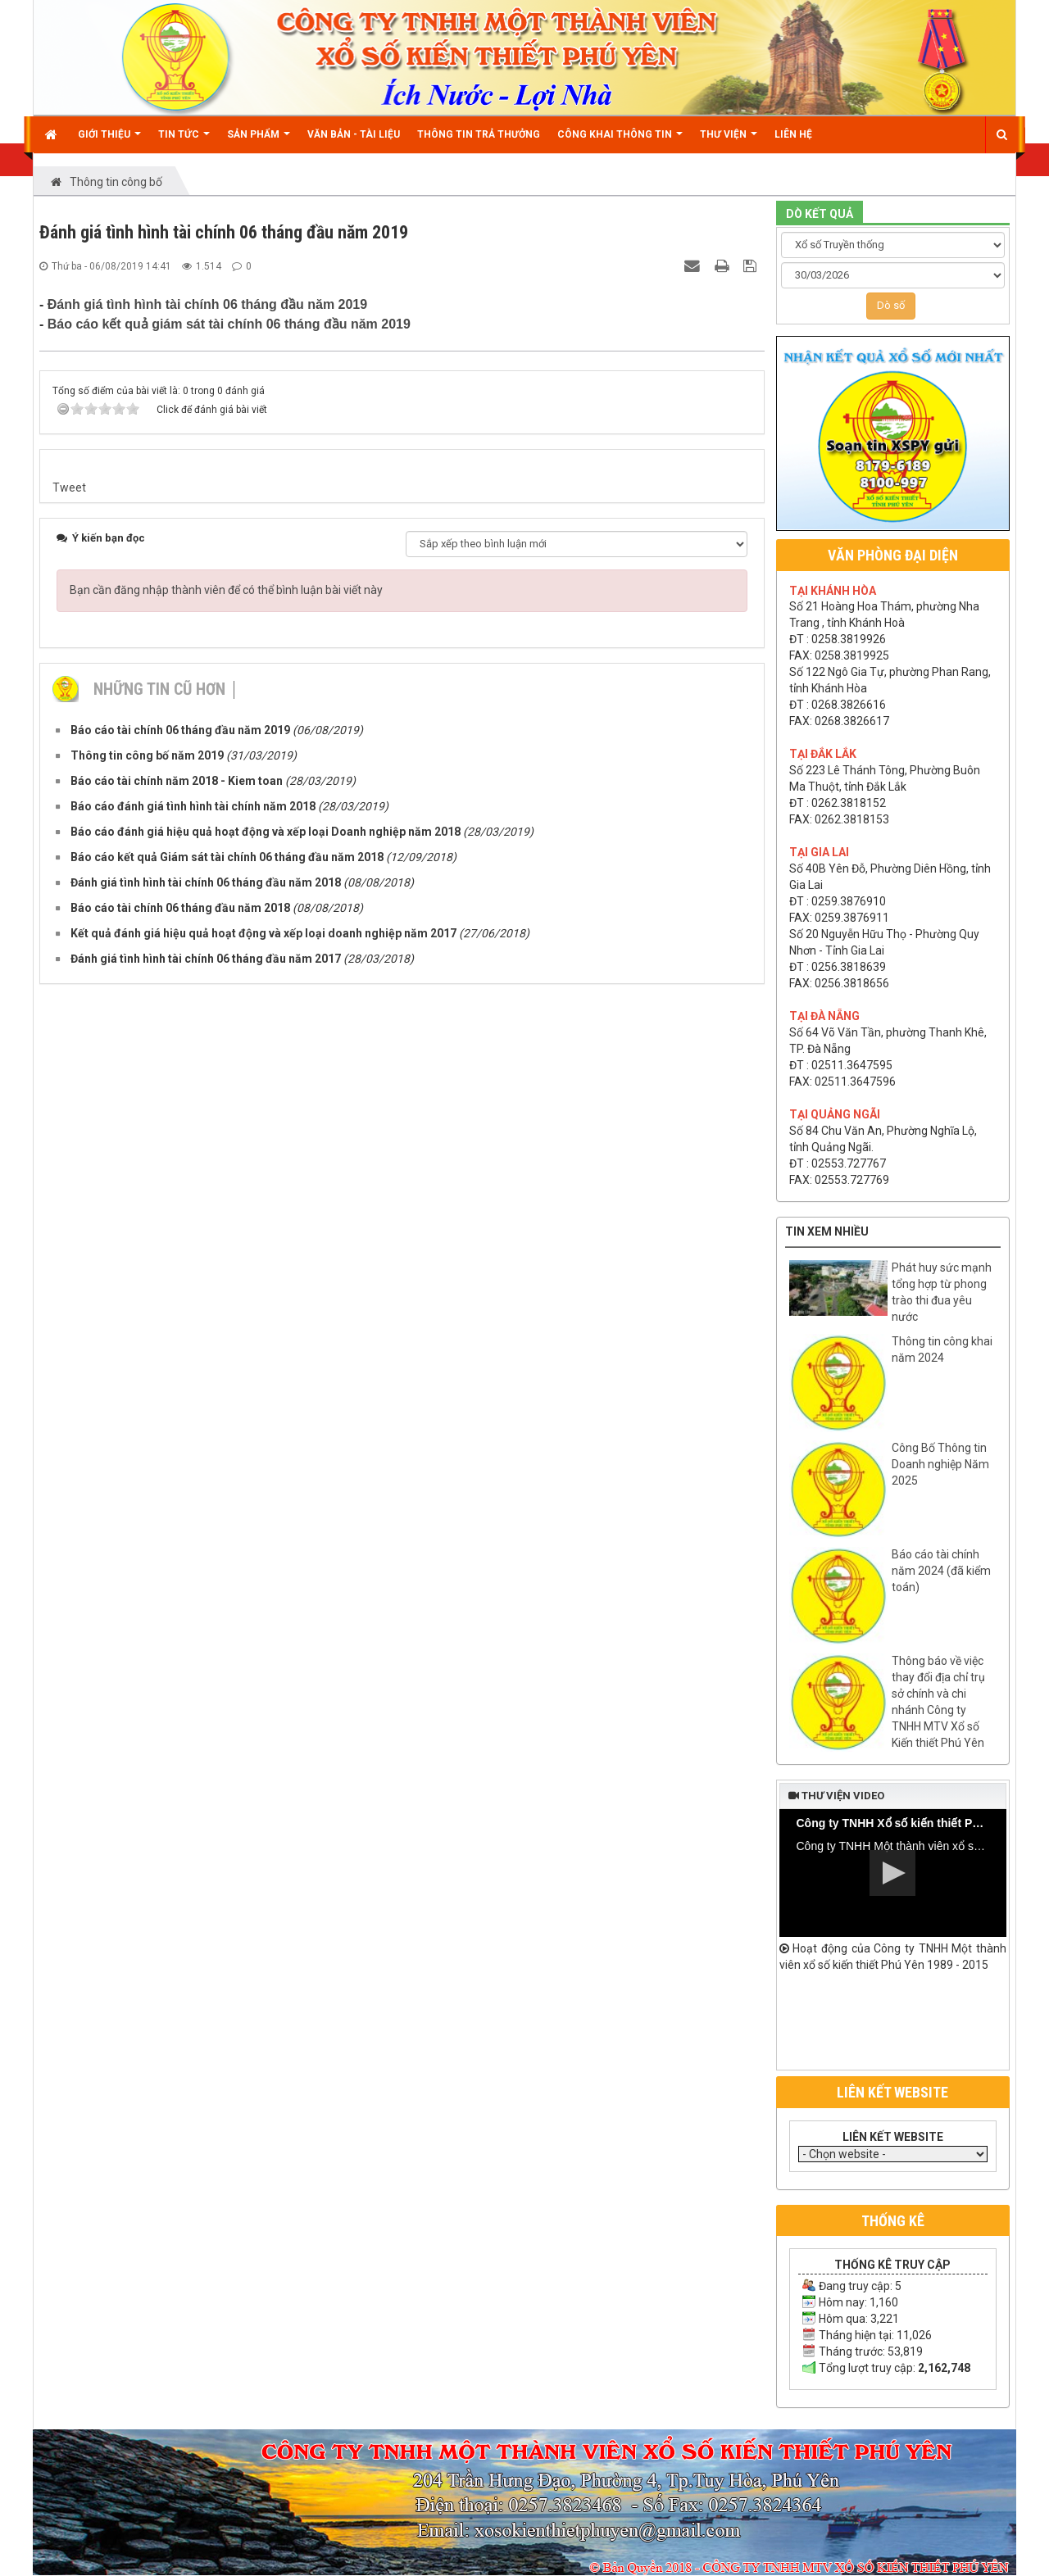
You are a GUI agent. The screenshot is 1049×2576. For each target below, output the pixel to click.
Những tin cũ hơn (159, 689)
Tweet (69, 487)
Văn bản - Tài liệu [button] (353, 134)
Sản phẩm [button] (258, 140)
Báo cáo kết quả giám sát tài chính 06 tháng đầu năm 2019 (229, 324)
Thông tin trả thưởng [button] (478, 134)
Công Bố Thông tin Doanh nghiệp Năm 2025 (940, 1464)
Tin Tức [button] (184, 140)
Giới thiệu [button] (109, 140)
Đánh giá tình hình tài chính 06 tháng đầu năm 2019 (207, 304)
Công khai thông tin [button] (620, 140)
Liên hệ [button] (793, 134)
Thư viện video (836, 1795)
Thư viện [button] (728, 140)
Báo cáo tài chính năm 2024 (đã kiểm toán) (941, 1571)
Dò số (891, 305)
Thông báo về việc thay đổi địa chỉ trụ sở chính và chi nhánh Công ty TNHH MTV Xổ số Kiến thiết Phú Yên (938, 1701)
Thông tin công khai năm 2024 (942, 1349)
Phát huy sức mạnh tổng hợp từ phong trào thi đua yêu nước (942, 1292)
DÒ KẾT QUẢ (819, 213)
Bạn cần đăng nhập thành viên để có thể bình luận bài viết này (226, 589)
